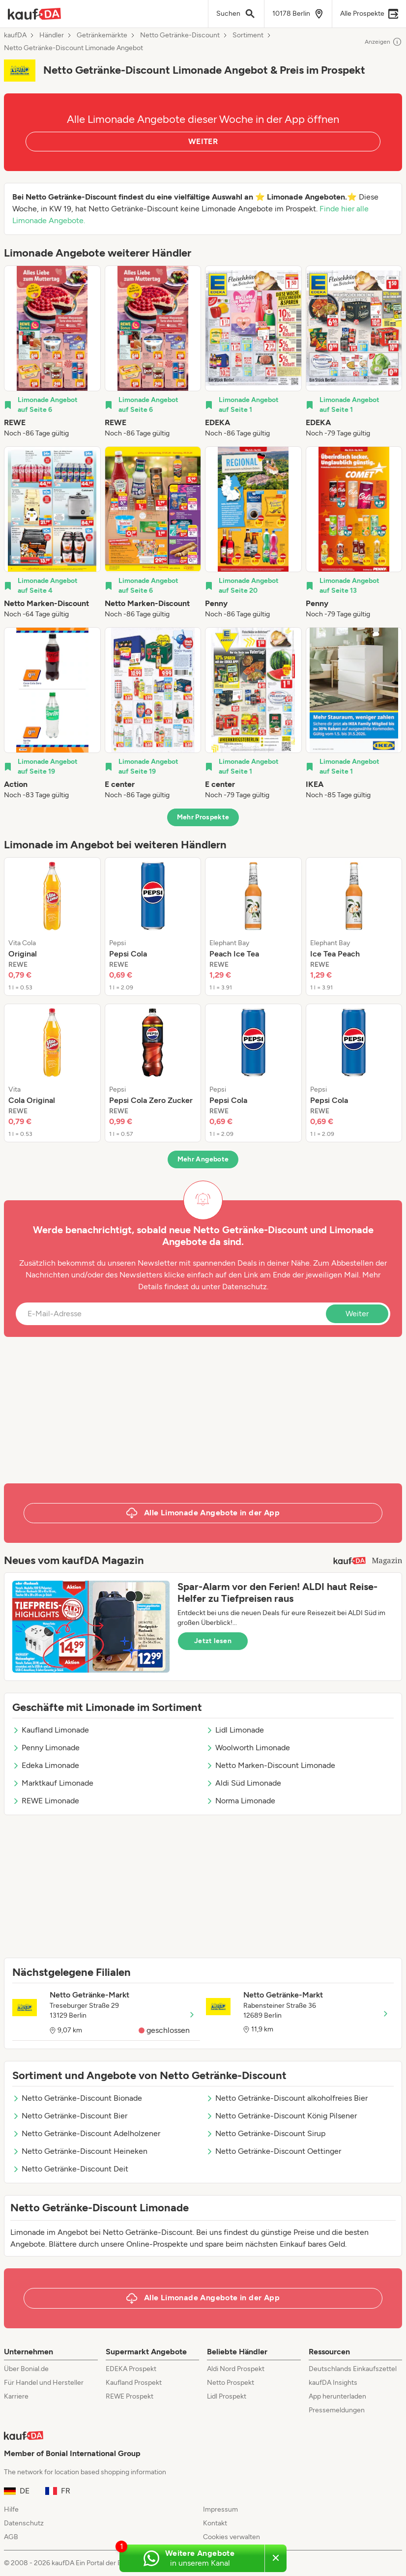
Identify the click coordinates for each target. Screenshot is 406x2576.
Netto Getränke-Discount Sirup (265, 2133)
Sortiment (247, 35)
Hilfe (11, 2509)
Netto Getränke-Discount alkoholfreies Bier (287, 2098)
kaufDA (15, 35)
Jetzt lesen (213, 1641)
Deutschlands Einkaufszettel (353, 2369)
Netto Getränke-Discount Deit (70, 2168)
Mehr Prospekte (203, 817)
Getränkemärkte (102, 35)
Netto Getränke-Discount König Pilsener (281, 2115)
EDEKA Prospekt (131, 2369)
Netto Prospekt (230, 2382)
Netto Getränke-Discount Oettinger (273, 2151)
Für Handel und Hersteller (44, 2382)
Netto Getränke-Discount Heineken (79, 2151)
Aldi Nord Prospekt (235, 2369)
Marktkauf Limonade (52, 1783)
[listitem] (52, 351)
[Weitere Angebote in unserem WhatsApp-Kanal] (191, 2558)
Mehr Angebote (203, 1159)
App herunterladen (337, 2396)
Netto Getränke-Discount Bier (69, 2115)
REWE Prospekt (129, 2396)
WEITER (203, 141)
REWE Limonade (45, 1800)
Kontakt (215, 2523)
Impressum (220, 2509)
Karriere (16, 2396)
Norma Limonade (240, 1800)
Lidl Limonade (235, 1730)
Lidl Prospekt (226, 2396)
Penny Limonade (46, 1747)
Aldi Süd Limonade (243, 1783)
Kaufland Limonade (50, 1730)
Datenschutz (244, 1286)
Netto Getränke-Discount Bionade (77, 2098)
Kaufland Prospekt (134, 2382)
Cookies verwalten (231, 2537)
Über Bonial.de (26, 2369)
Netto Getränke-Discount (180, 35)
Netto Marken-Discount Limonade (270, 1765)
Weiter (357, 1313)
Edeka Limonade (45, 1765)
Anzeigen (383, 42)
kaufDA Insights (333, 2382)
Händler (51, 35)
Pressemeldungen (337, 2410)
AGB (11, 2537)
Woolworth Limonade (248, 1747)
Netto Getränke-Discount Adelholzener (86, 2133)
